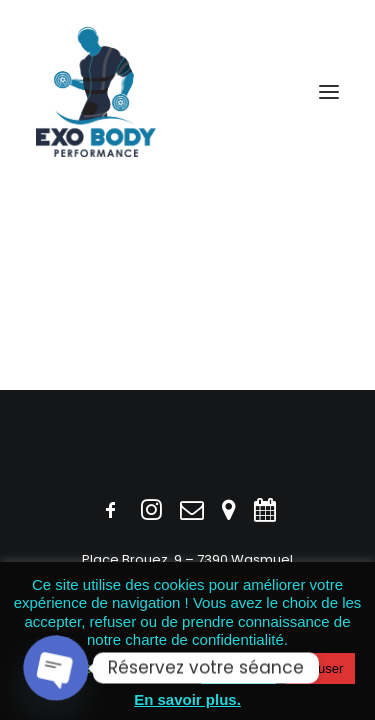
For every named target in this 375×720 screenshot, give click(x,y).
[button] (329, 92)
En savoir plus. (187, 699)
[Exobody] (96, 92)
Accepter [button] (238, 668)
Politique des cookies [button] (105, 667)
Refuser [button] (321, 668)
